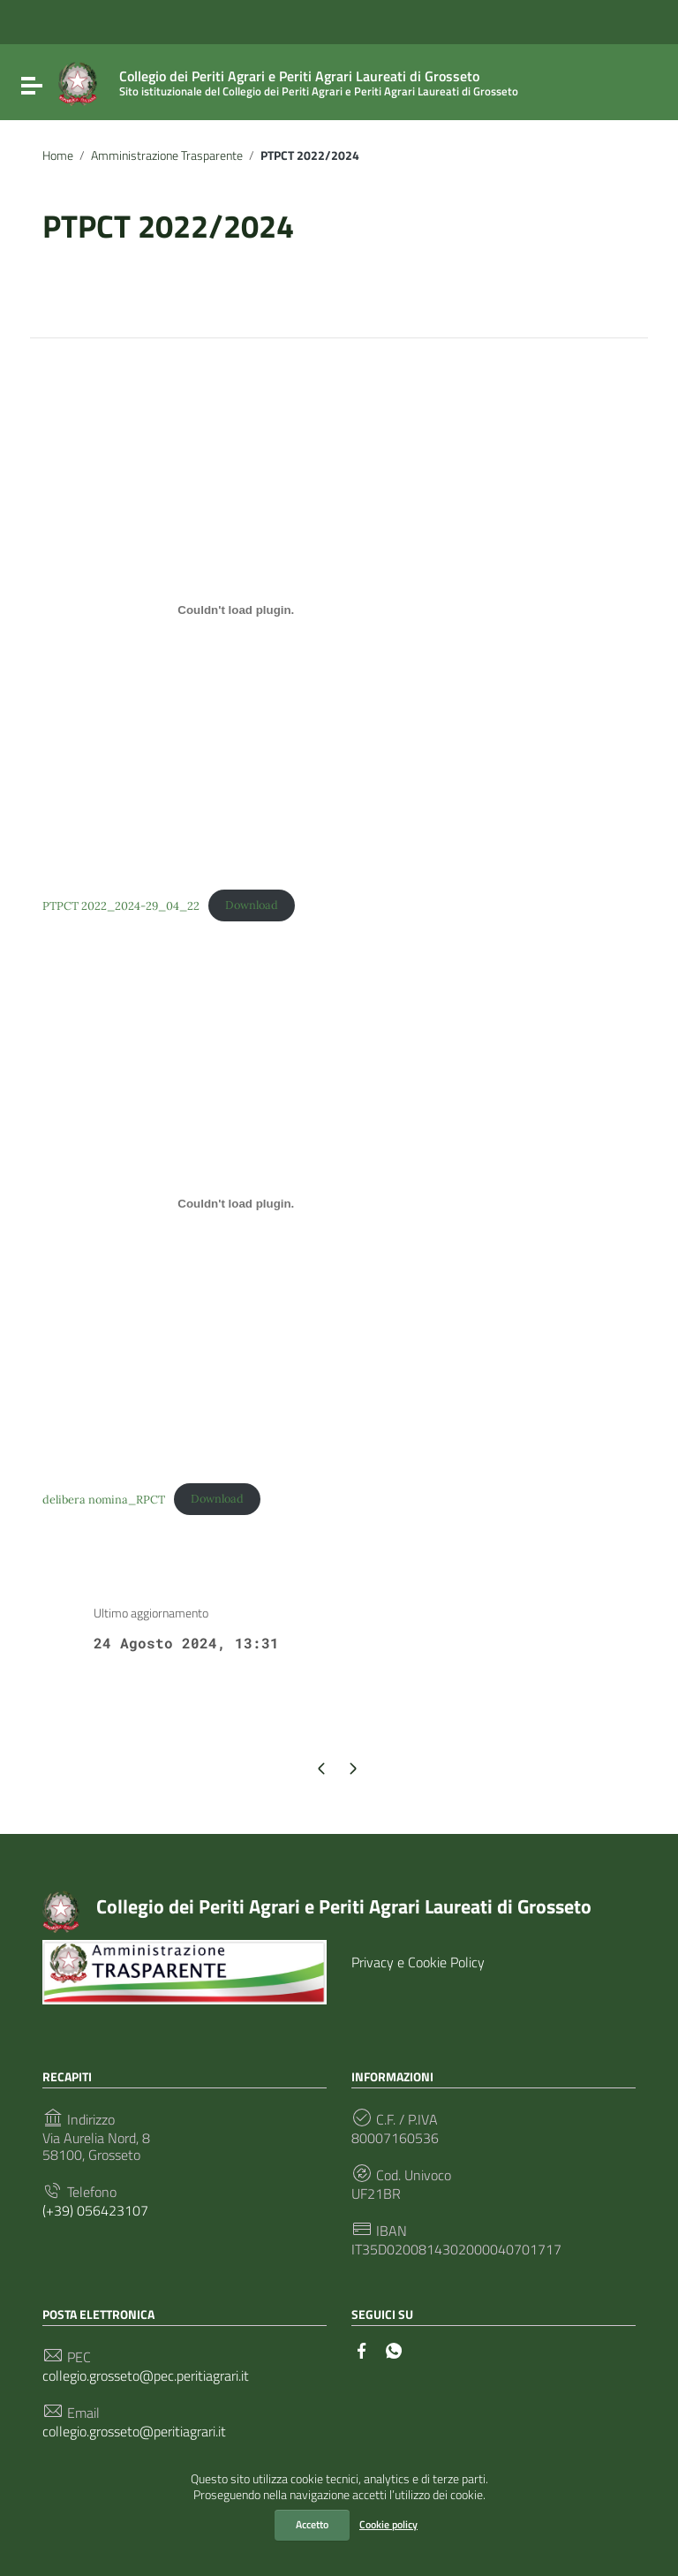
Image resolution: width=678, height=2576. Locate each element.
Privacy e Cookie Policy (418, 1962)
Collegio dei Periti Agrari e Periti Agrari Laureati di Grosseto (343, 1906)
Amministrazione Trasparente (167, 155)
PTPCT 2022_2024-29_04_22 (121, 905)
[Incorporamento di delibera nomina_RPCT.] (236, 1203)
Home (57, 155)
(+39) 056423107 (95, 2210)
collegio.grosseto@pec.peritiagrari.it (145, 2376)
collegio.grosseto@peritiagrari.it (134, 2431)
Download (251, 905)
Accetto (312, 2524)
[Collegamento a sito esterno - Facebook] (362, 2349)
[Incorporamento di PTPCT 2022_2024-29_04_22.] (236, 610)
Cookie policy (388, 2524)
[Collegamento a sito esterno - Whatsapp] (393, 2349)
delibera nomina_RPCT (103, 1498)
